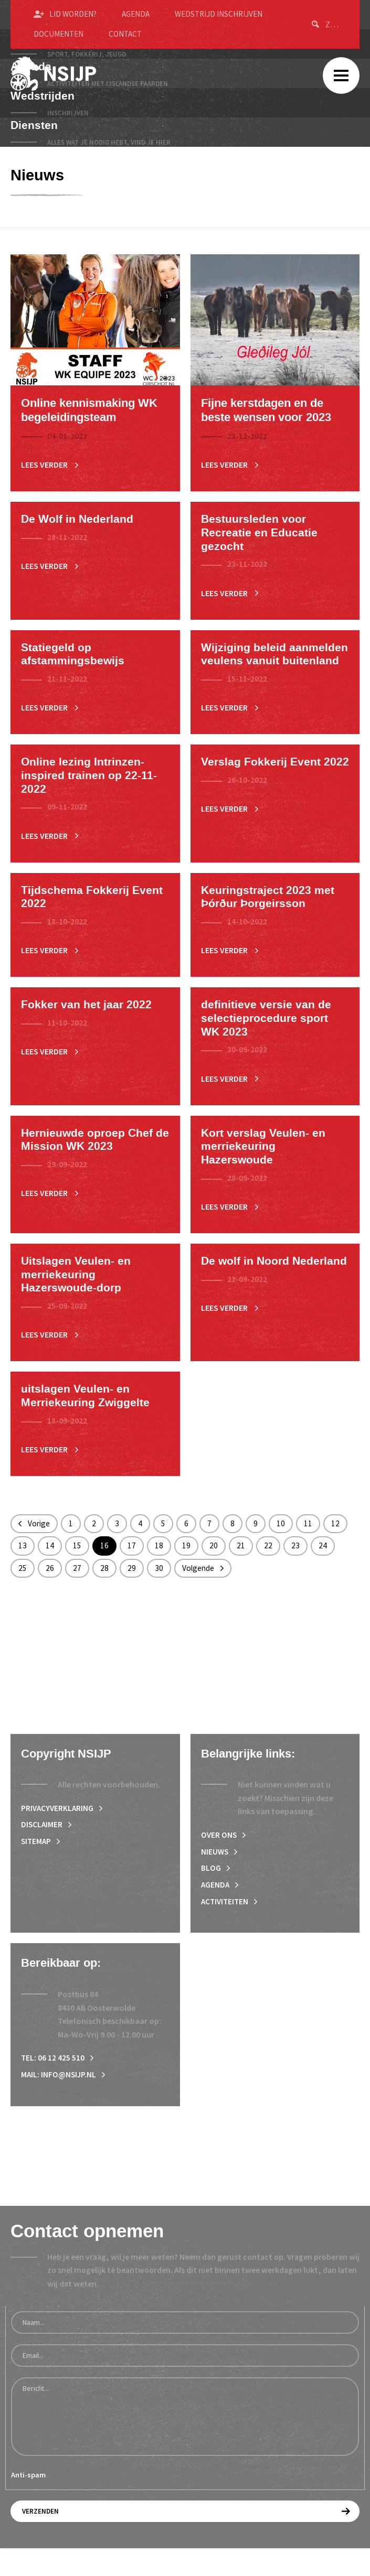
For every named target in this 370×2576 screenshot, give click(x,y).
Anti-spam (28, 2502)
